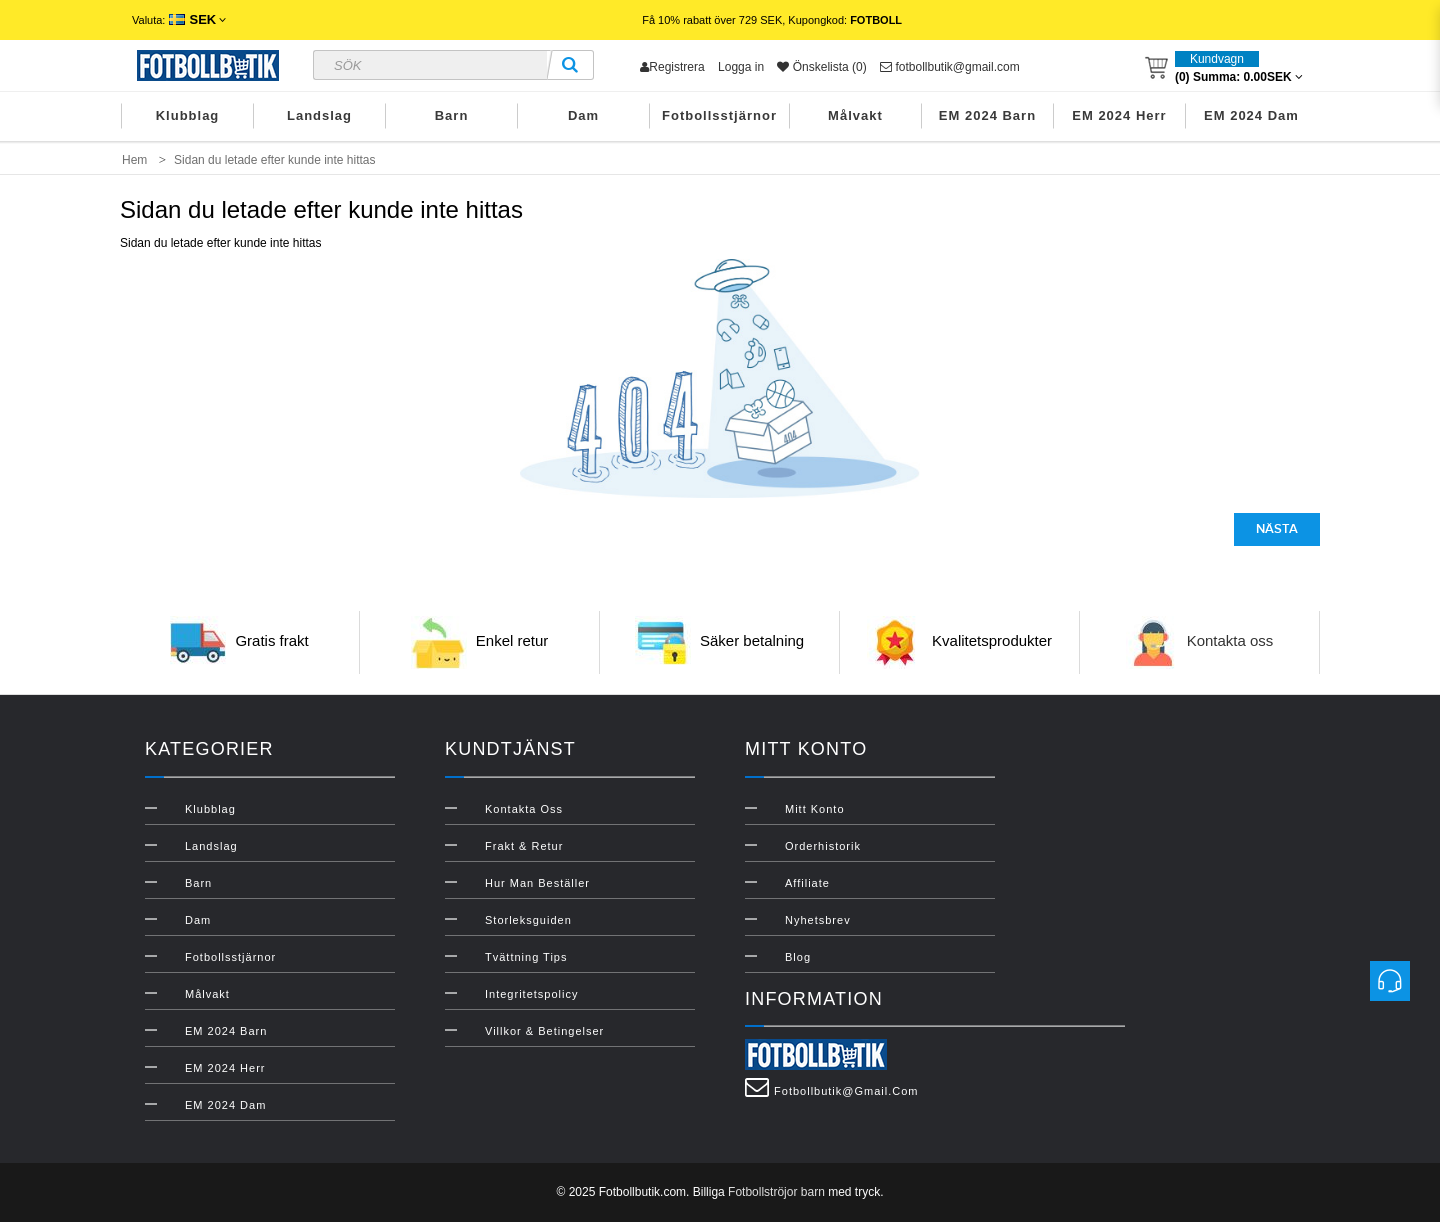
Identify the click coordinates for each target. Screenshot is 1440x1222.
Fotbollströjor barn (776, 1192)
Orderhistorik (823, 846)
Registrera (672, 67)
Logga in (741, 67)
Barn (452, 115)
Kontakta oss (1230, 640)
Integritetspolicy (531, 994)
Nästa (1277, 529)
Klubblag (188, 115)
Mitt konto (815, 809)
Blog (798, 957)
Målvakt (855, 115)
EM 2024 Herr (1119, 115)
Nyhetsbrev (818, 920)
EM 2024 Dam (1251, 115)
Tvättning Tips (526, 957)
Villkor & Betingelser (544, 1031)
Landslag (319, 115)
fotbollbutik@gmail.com (950, 67)
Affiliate (807, 883)
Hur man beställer (537, 883)
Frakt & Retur (524, 846)
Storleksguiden (528, 920)
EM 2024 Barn (987, 115)
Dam (583, 115)
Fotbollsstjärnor (719, 115)
